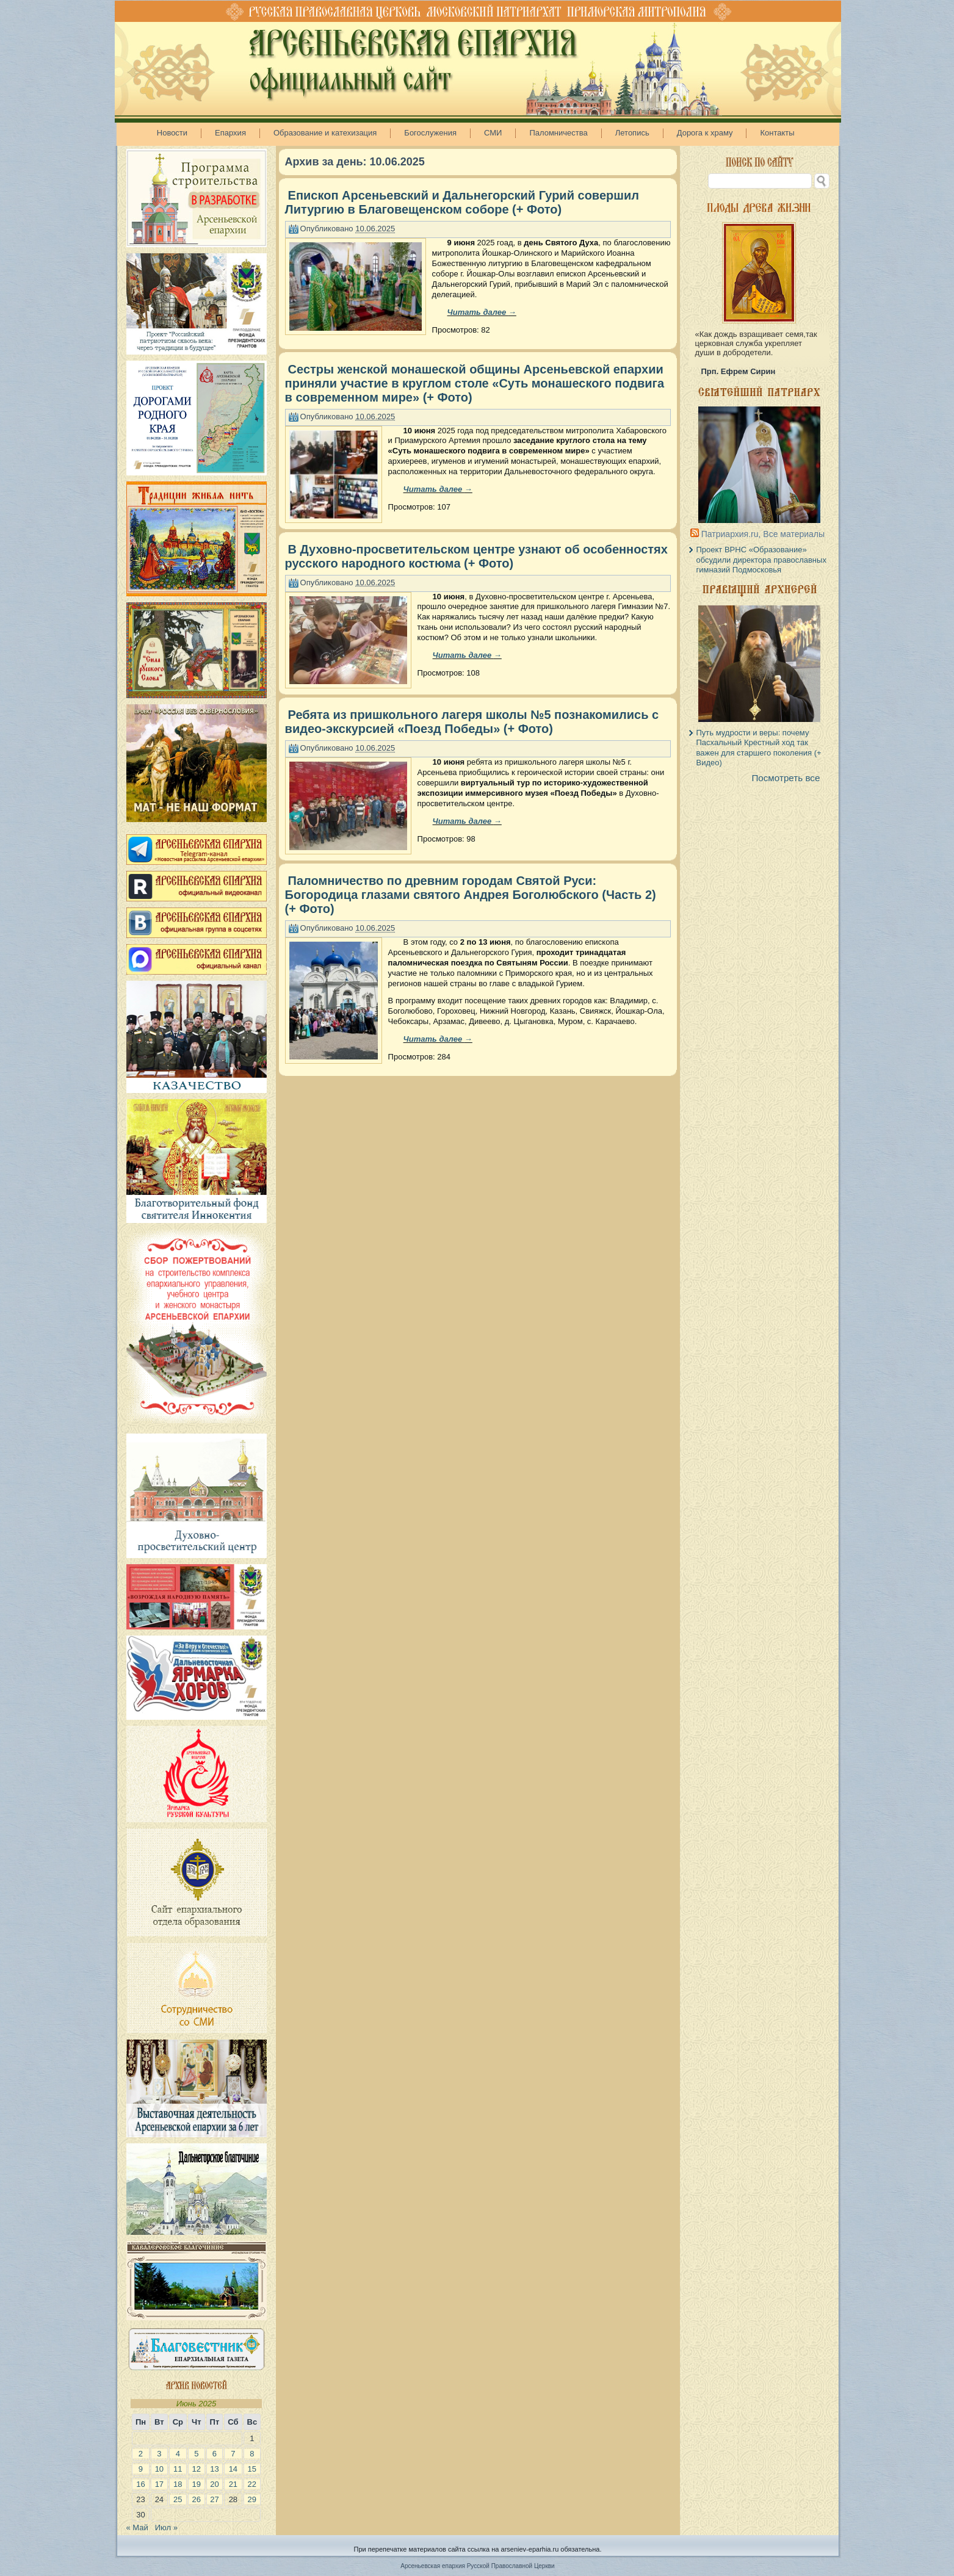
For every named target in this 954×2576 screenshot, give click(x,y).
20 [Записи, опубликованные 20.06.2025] (214, 2484)
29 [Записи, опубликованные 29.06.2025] (252, 2499)
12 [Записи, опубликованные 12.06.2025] (196, 2468)
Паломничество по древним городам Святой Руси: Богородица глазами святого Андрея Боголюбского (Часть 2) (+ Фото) (470, 894)
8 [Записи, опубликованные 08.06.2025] (252, 2453)
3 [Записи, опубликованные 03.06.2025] (159, 2453)
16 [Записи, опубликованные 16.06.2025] (140, 2484)
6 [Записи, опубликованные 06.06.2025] (214, 2453)
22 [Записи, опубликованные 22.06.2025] (252, 2484)
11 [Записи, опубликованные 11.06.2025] (177, 2468)
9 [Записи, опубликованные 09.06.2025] (141, 2468)
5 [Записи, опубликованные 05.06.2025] (196, 2453)
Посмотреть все (785, 778)
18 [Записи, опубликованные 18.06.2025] (177, 2484)
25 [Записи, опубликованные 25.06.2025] (177, 2499)
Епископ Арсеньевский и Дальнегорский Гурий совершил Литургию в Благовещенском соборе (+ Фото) (462, 202)
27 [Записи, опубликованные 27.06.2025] (214, 2499)
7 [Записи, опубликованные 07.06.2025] (233, 2453)
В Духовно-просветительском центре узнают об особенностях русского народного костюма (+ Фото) (476, 556)
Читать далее (481, 312)
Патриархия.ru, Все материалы (763, 534)
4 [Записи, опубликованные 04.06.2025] (178, 2453)
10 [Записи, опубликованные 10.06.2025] (159, 2468)
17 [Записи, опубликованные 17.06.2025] (159, 2484)
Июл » (166, 2527)
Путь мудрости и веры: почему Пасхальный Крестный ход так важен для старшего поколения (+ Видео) (759, 747)
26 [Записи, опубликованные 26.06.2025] (196, 2499)
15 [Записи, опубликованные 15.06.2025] (252, 2468)
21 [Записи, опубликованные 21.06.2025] (233, 2484)
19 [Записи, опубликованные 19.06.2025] (196, 2484)
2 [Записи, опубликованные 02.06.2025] (141, 2453)
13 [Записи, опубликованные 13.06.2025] (214, 2468)
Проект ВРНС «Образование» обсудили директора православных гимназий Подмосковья (761, 559)
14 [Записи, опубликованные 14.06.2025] (233, 2468)
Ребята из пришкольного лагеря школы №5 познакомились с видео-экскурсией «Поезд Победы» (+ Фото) (472, 721)
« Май (137, 2527)
